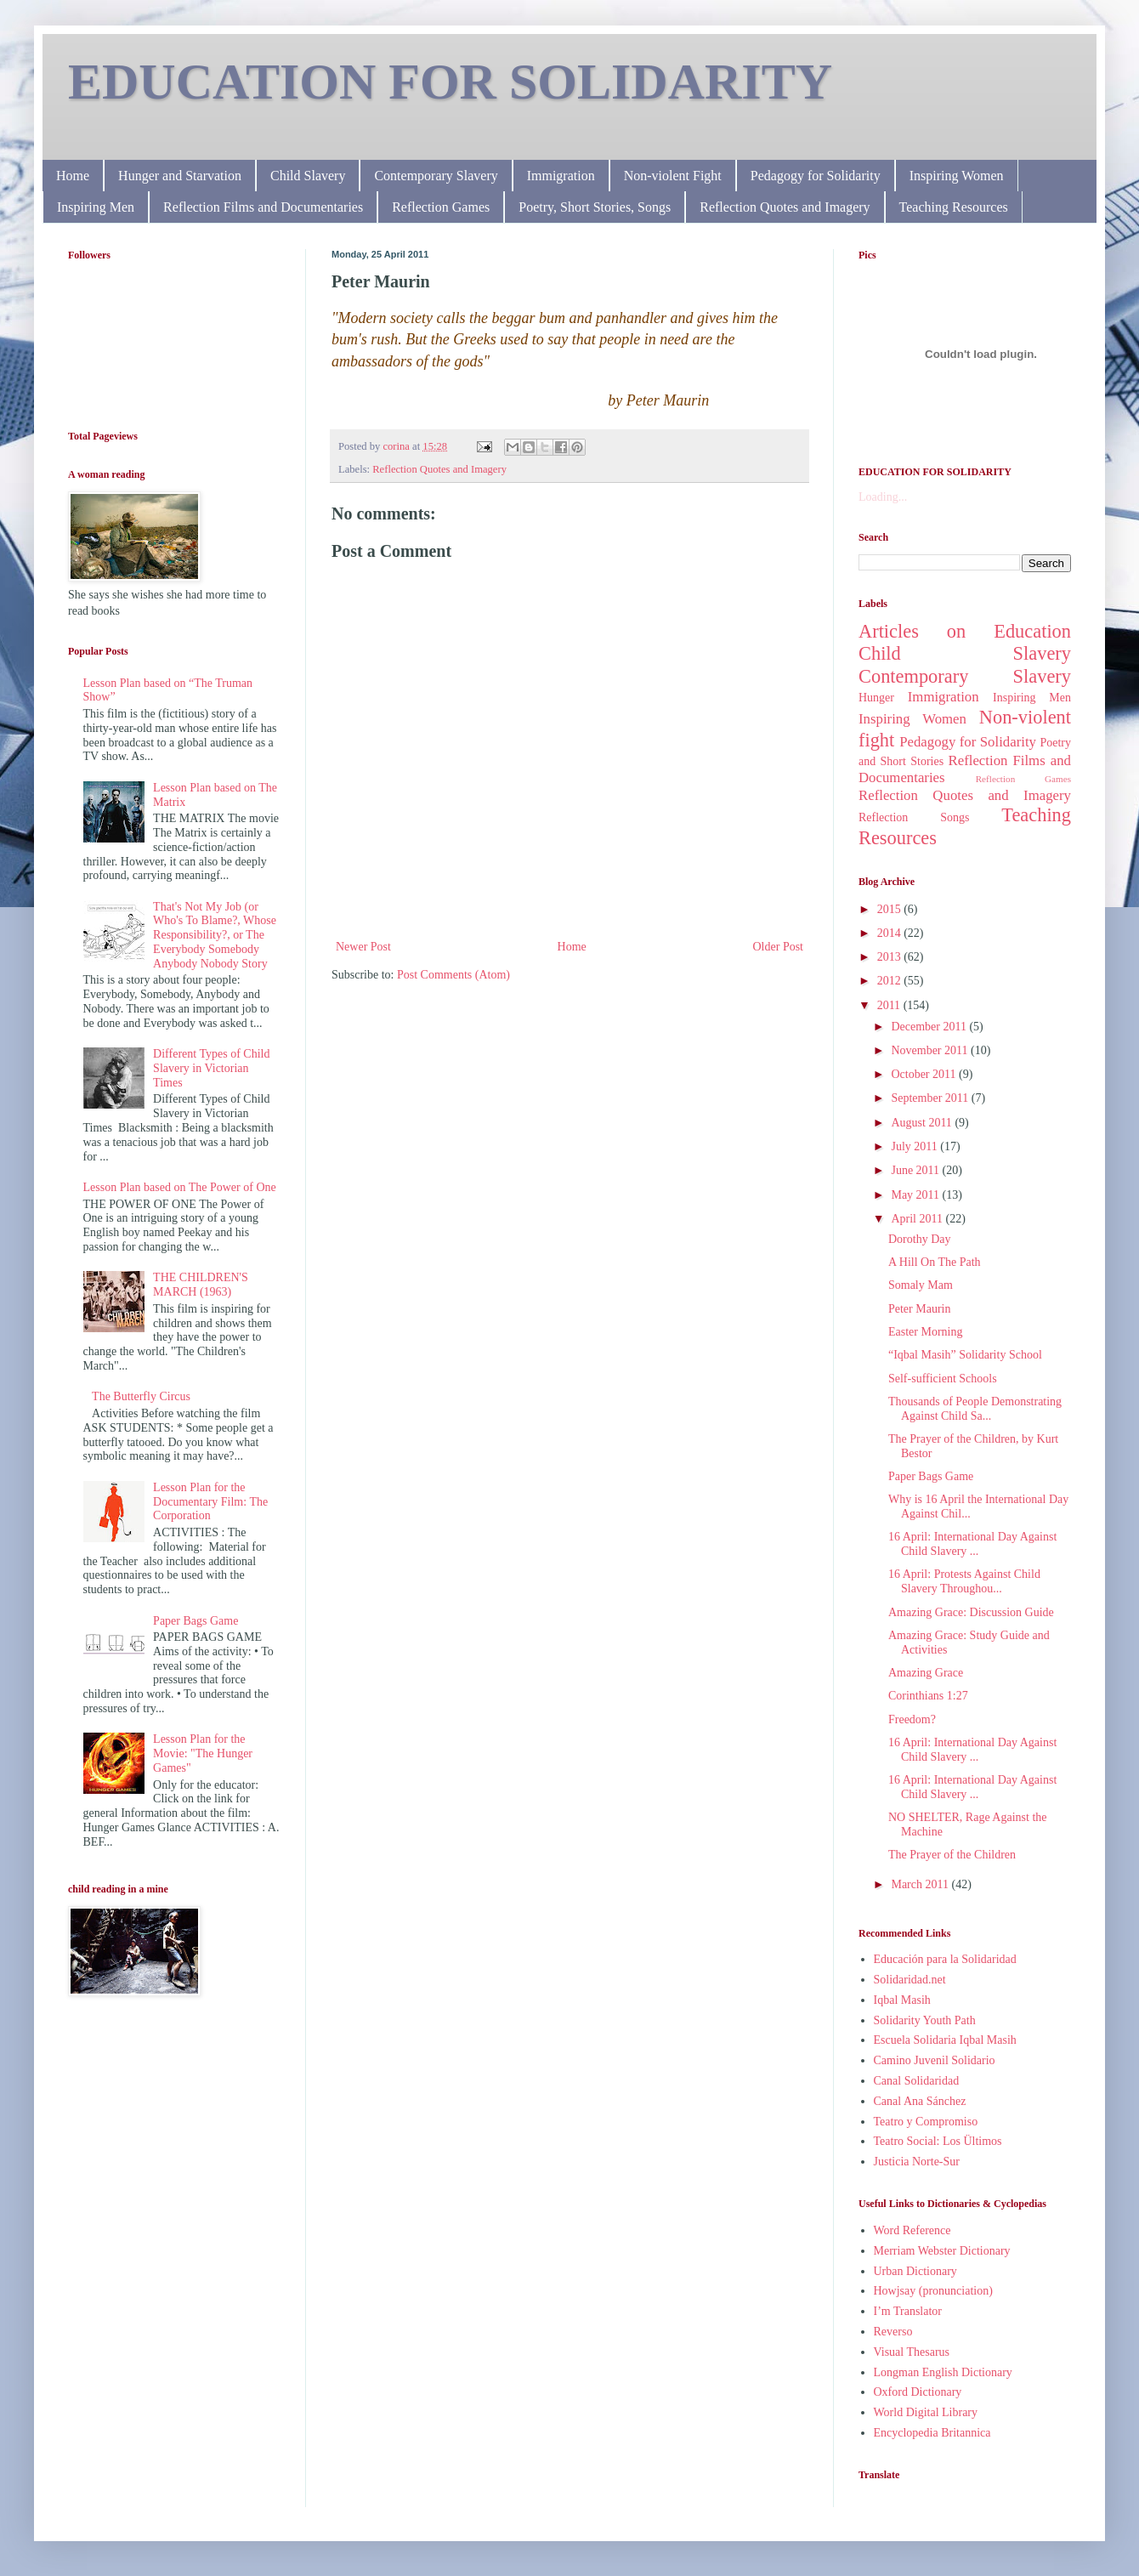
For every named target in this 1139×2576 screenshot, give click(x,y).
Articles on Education (964, 631)
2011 (890, 1005)
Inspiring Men (95, 207)
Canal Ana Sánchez (920, 2101)
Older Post (778, 946)
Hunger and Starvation (179, 175)
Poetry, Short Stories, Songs (594, 207)
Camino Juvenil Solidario (934, 2060)
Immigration (561, 175)
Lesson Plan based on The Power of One (179, 1187)
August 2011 (923, 1122)
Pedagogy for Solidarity (816, 175)
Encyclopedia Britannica (932, 2432)
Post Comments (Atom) (453, 974)
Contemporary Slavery (435, 175)
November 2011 (931, 1050)
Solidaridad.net (910, 1979)
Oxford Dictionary (918, 2392)
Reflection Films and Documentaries (263, 207)
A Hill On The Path (934, 1262)
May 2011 (916, 1195)
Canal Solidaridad (917, 2080)
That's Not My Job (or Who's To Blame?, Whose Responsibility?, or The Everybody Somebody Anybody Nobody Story (214, 935)
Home (72, 175)
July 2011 (915, 1146)
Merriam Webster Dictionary (942, 2250)
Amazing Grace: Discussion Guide (971, 1612)
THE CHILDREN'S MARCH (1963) (200, 1284)
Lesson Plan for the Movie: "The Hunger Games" (202, 1753)
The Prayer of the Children (952, 1854)
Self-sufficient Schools (942, 1378)
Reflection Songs (913, 817)
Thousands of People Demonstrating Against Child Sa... (975, 1408)
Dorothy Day (919, 1239)
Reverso (893, 2331)
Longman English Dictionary (943, 2372)
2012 (890, 980)
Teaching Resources (953, 207)
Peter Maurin (919, 1308)
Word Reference (912, 2230)
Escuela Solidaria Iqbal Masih (945, 2040)
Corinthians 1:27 (928, 1695)
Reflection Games (441, 207)
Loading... (882, 497)
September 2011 (931, 1098)
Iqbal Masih (902, 2000)
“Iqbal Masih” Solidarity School (965, 1354)
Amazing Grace (925, 1672)
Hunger (876, 697)
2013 (890, 956)
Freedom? (912, 1719)
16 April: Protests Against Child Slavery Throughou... (964, 1581)
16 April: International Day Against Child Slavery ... (972, 1544)
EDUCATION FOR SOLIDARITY (450, 82)
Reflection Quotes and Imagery (785, 207)
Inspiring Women (957, 175)
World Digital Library (926, 2412)
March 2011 (921, 1884)
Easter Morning (925, 1331)
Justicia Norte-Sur (917, 2161)
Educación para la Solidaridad (945, 1959)
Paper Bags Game (195, 1620)
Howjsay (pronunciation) (933, 2290)
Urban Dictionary (915, 2271)
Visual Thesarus (912, 2352)
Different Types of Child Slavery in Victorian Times (211, 1068)
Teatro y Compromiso (926, 2121)
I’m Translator (908, 2311)
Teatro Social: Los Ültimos (938, 2141)
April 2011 (918, 1218)
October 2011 (925, 1074)
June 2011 (916, 1170)
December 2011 (930, 1026)
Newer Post (363, 946)
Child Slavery (307, 175)
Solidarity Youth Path (925, 2020)
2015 (890, 909)
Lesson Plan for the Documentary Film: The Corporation (210, 1502)
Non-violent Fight (673, 175)
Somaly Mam (920, 1285)
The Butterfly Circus (141, 1396)
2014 (890, 933)
